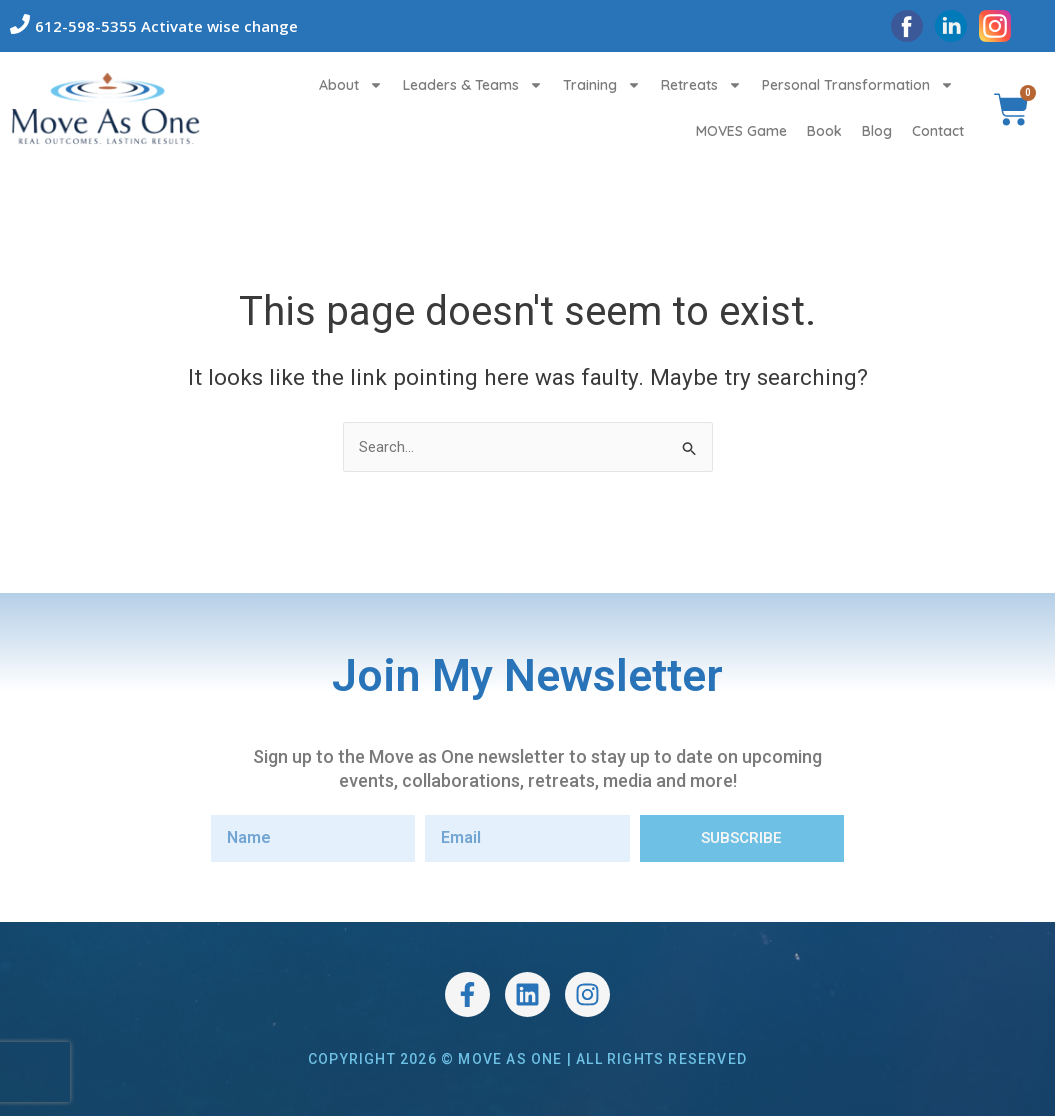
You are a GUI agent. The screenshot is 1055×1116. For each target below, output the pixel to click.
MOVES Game (741, 131)
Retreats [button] (701, 85)
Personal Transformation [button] (858, 85)
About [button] (351, 85)
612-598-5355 (86, 26)
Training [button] (602, 85)
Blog (877, 131)
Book (824, 131)
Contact (938, 131)
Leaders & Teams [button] (473, 85)
